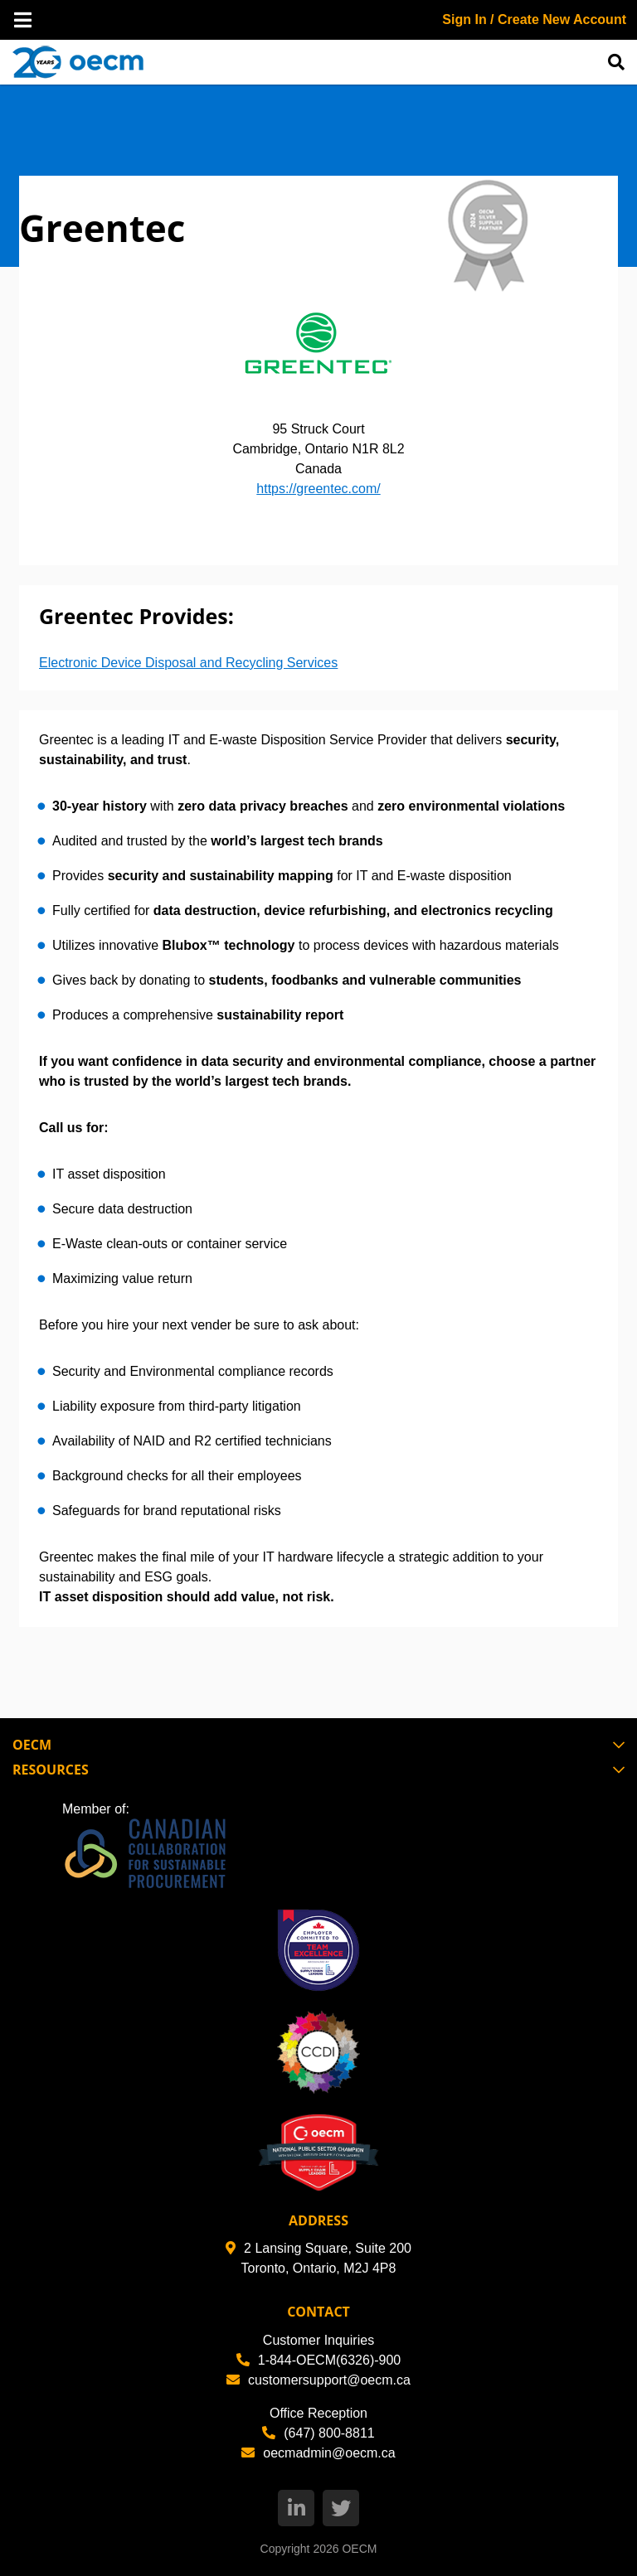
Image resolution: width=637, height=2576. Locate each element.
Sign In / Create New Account (534, 19)
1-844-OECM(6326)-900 (318, 2360)
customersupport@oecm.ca (318, 2380)
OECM (359, 2548)
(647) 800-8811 (318, 2433)
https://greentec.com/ (318, 489)
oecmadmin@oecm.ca (318, 2453)
